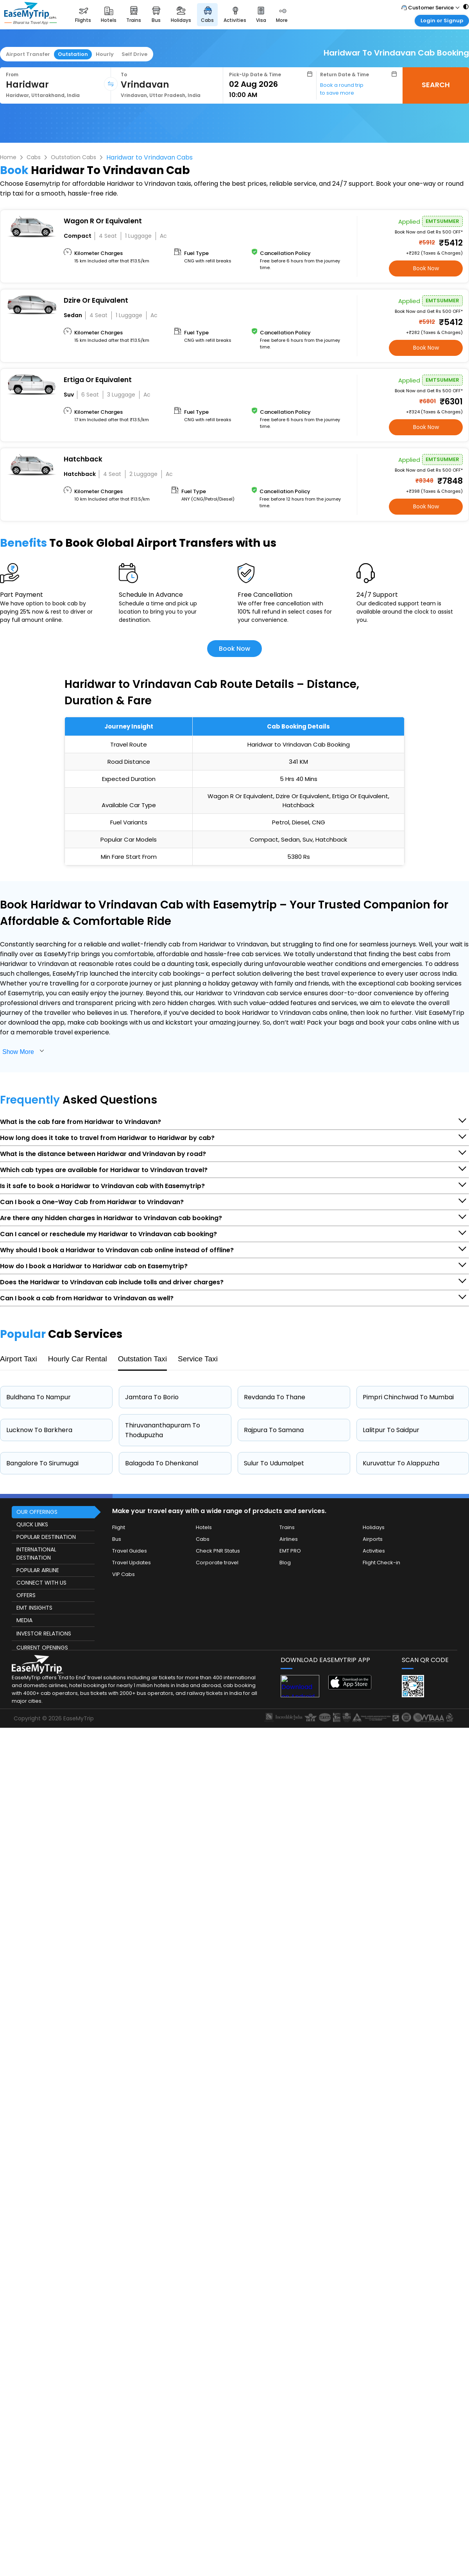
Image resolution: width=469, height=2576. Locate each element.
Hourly (105, 54)
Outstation (73, 54)
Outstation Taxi (142, 1359)
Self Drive (134, 54)
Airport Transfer (28, 54)
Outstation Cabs (73, 157)
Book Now (426, 268)
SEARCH (436, 85)
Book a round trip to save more (341, 89)
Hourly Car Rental (77, 1359)
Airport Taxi (18, 1359)
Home (8, 157)
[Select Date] (270, 84)
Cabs (34, 157)
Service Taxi (198, 1359)
